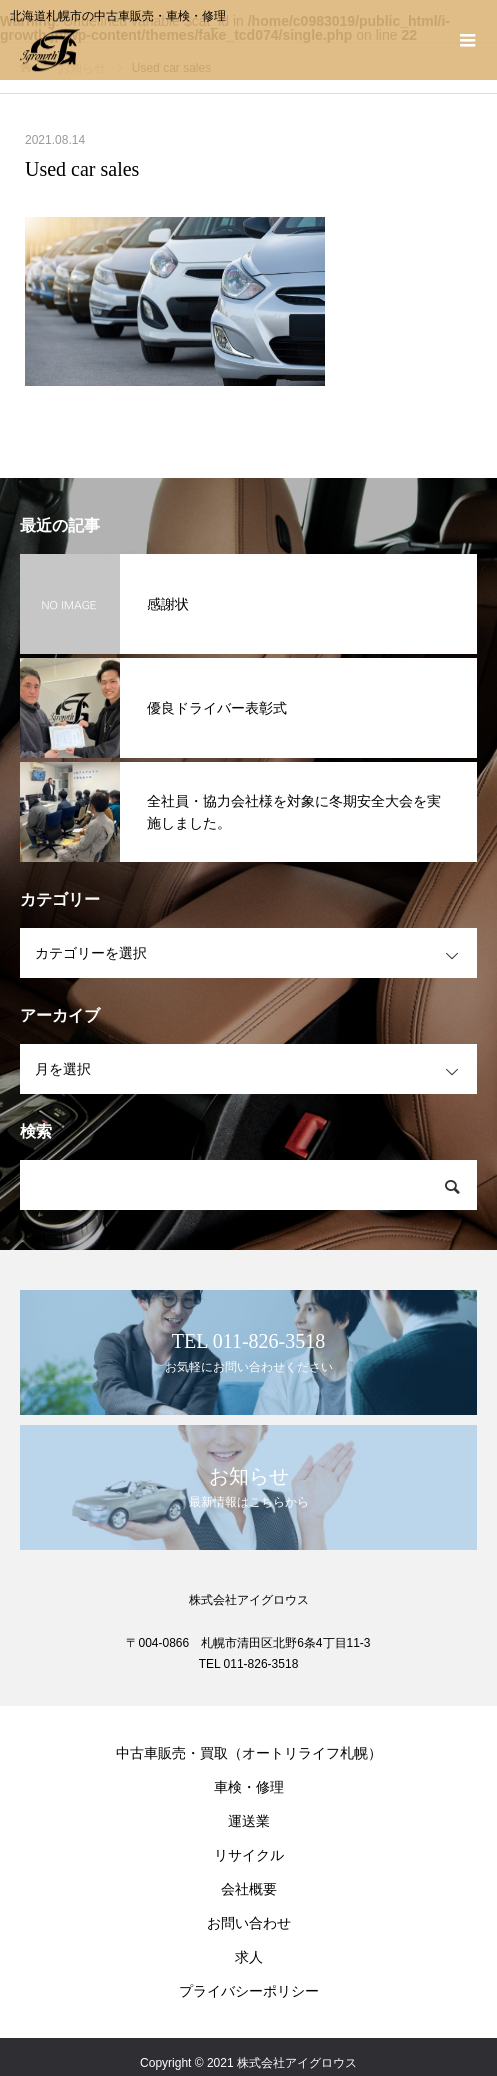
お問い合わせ (249, 1923)
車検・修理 (249, 1787)
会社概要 (249, 1889)
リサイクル (249, 1855)
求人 (249, 1957)
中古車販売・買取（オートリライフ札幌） (249, 1753)
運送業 (249, 1821)
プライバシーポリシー (249, 1991)
